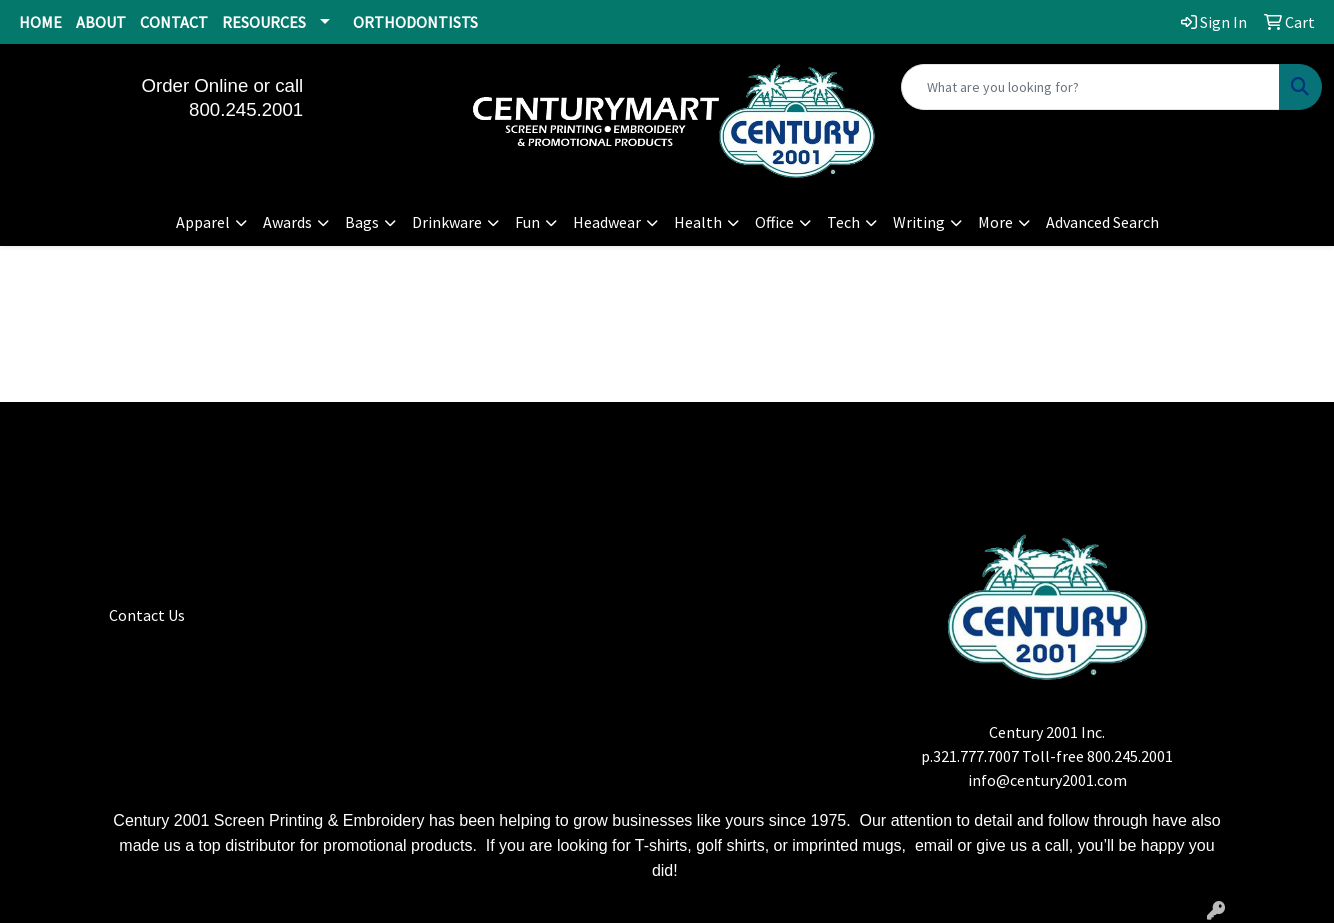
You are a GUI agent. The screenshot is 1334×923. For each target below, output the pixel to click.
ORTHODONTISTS (415, 22)
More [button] (995, 222)
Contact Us (147, 615)
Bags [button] (362, 222)
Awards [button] (287, 222)
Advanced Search (1102, 222)
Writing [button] (919, 222)
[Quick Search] (1090, 87)
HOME (40, 22)
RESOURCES (264, 22)
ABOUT (101, 22)
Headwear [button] (607, 222)
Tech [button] (843, 222)
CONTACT (174, 22)
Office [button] (774, 222)
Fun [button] (527, 222)
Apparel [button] (203, 222)
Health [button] (698, 222)
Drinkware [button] (447, 222)
